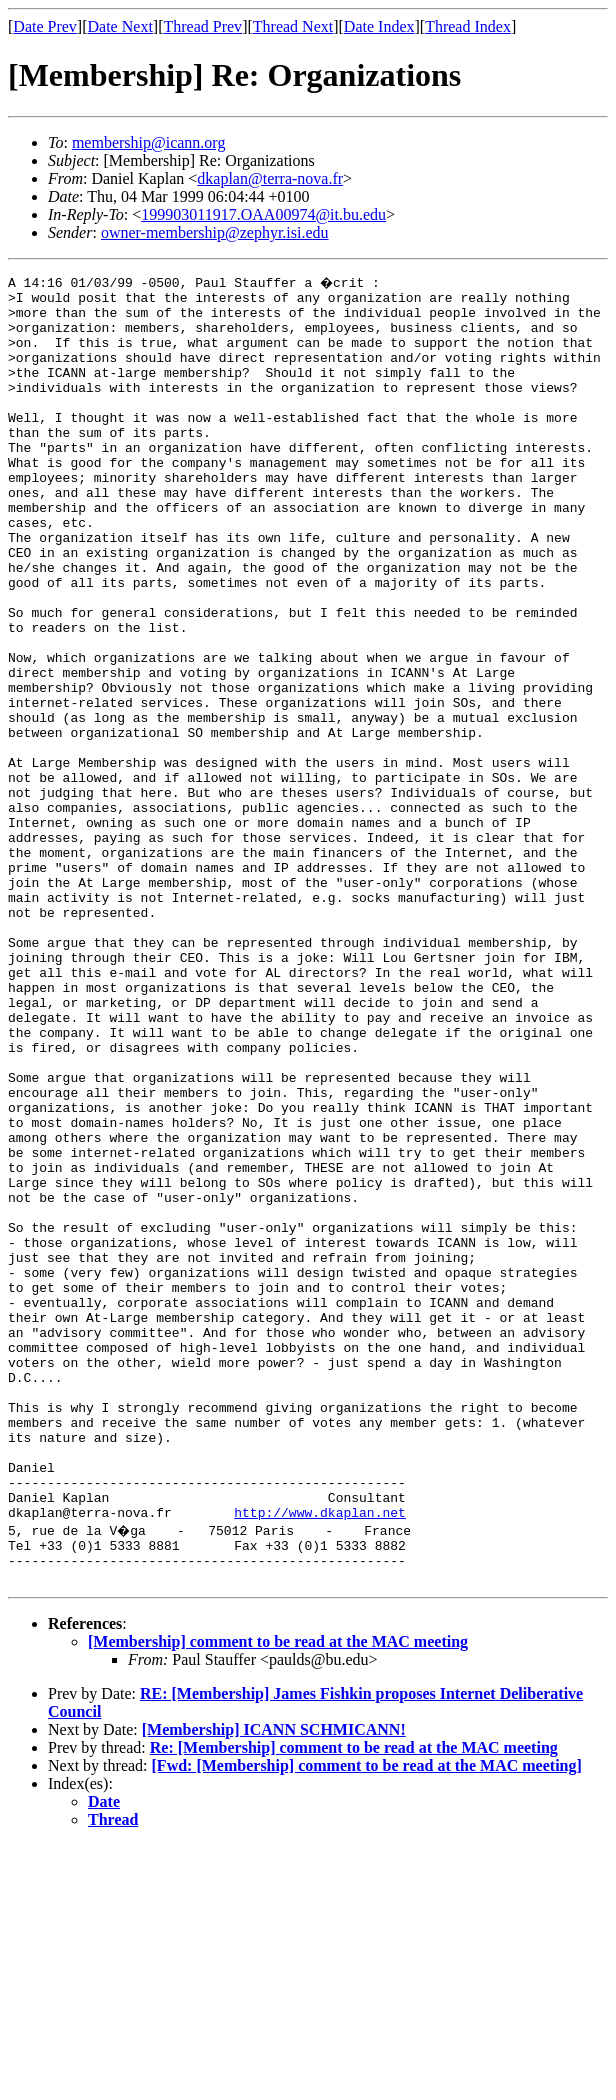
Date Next (120, 26)
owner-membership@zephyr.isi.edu (215, 232)
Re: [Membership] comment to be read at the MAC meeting (354, 2002)
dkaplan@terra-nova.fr (270, 178)
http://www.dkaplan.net (320, 1758)
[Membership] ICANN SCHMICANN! (274, 1984)
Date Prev (45, 26)
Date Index (379, 26)
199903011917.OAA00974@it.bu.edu (263, 214)
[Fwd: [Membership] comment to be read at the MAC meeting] (367, 2020)
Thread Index (468, 26)
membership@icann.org (149, 142)
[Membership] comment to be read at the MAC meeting (278, 1896)
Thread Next (293, 26)
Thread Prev (202, 26)
